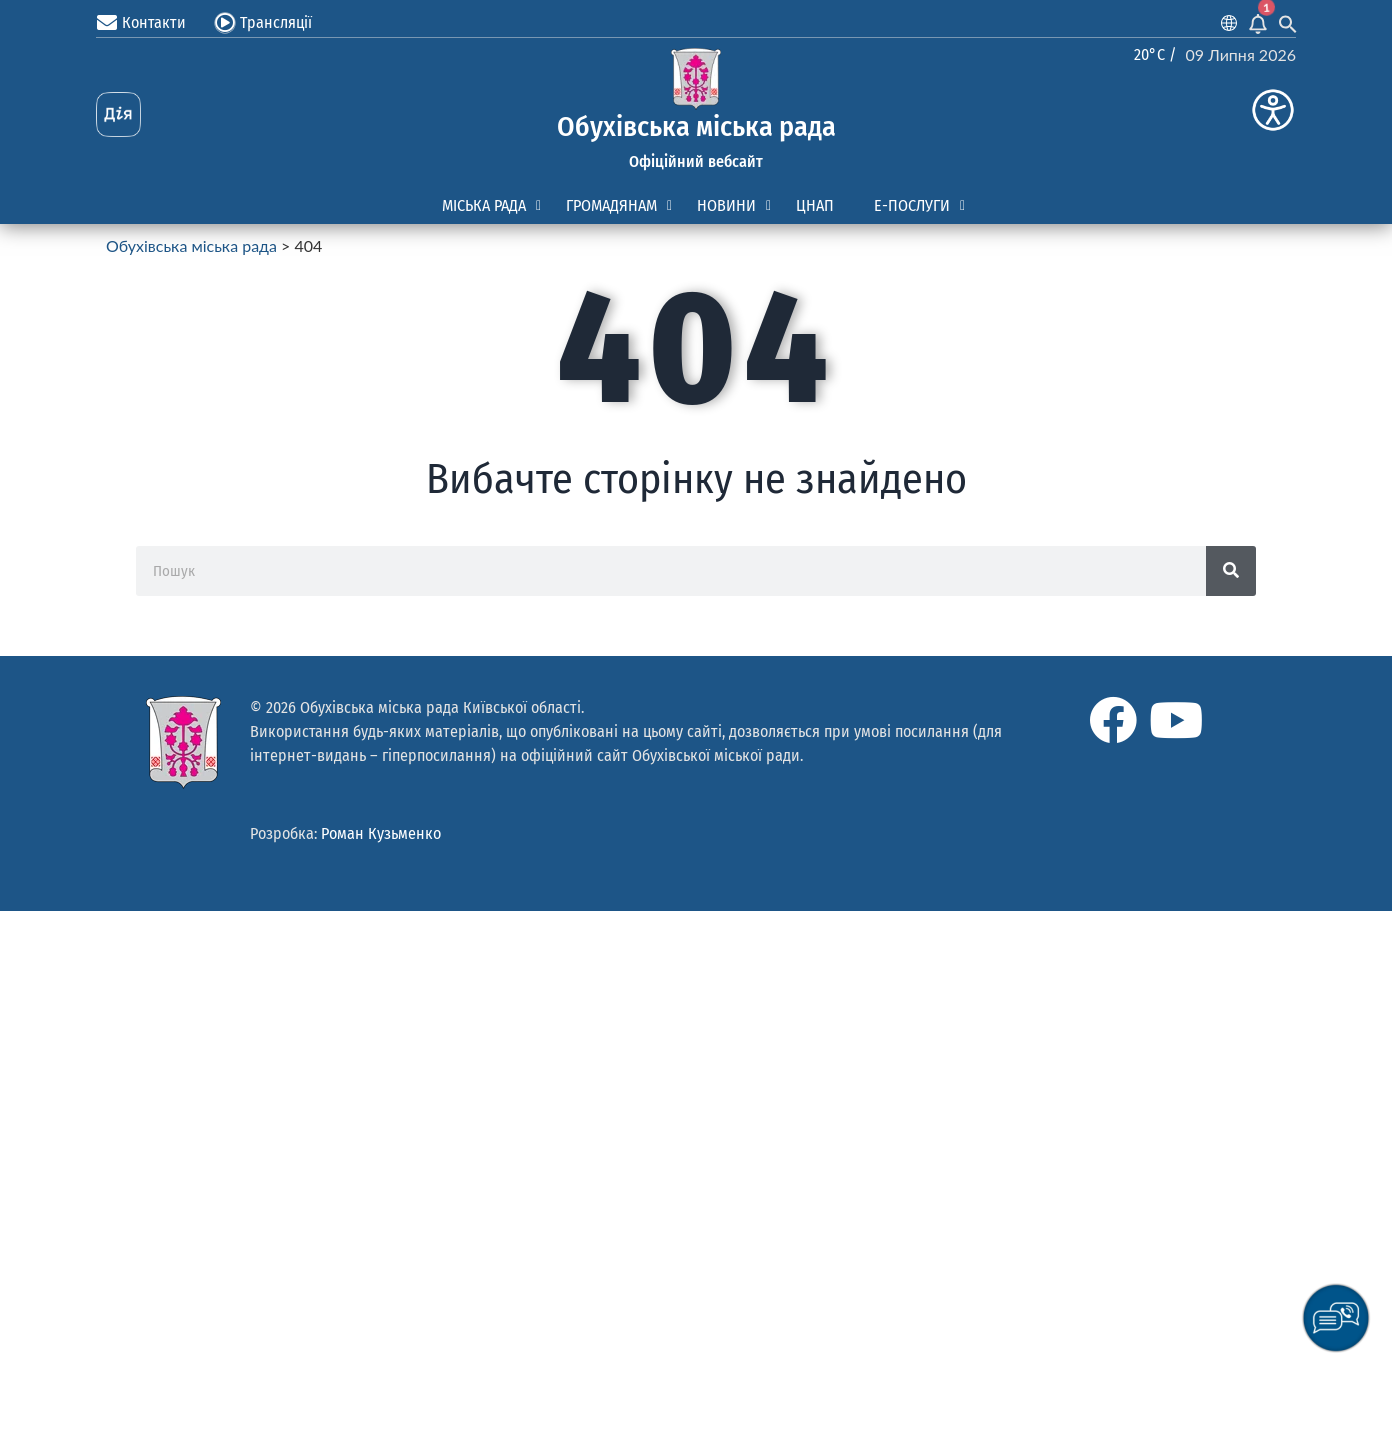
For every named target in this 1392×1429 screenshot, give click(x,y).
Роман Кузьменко (381, 833)
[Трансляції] (225, 23)
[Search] (1231, 571)
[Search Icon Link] (1288, 22)
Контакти (154, 22)
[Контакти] (107, 23)
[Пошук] (671, 571)
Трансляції (276, 22)
